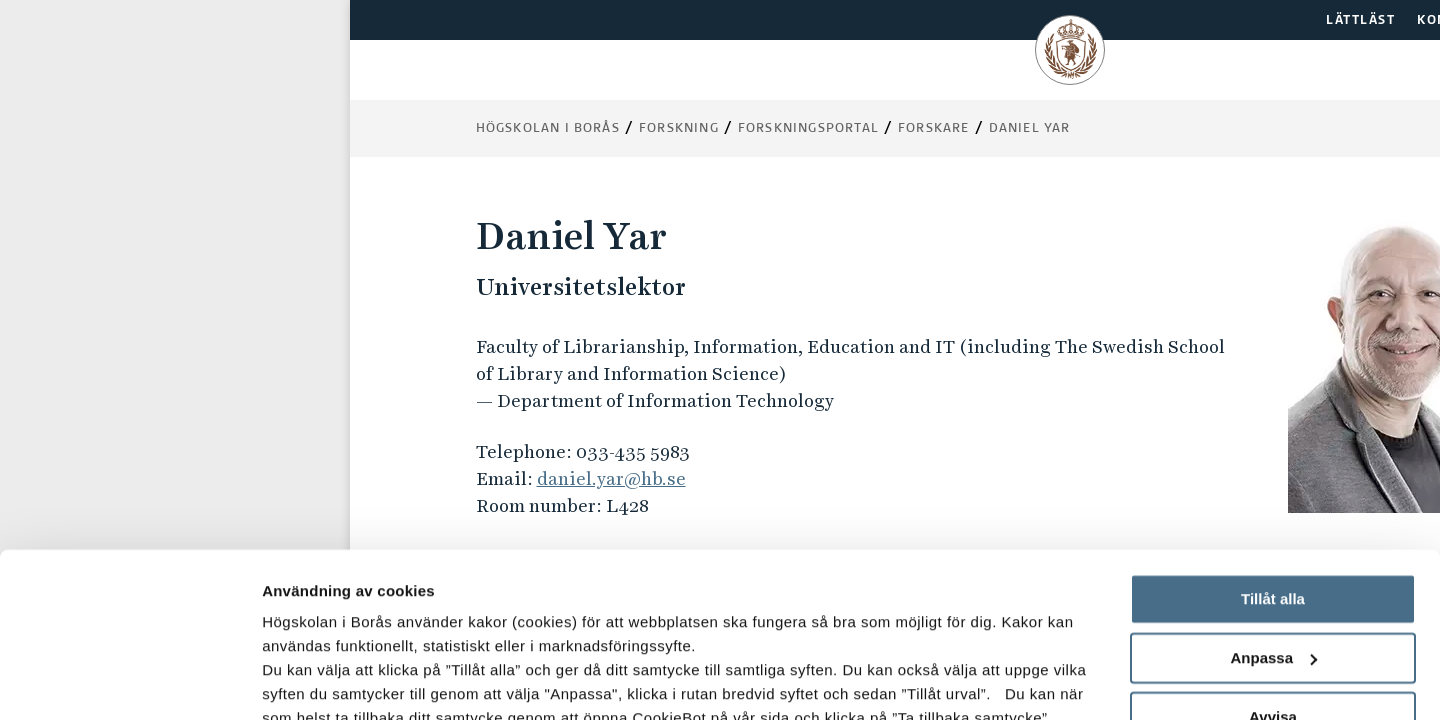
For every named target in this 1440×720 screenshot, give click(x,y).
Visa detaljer (306, 680)
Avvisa (1273, 575)
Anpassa (1273, 517)
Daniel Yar (1030, 129)
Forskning (679, 129)
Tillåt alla (1273, 458)
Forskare (934, 129)
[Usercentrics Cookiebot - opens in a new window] (129, 681)
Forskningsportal (808, 129)
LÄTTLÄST (1360, 21)
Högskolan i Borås (548, 129)
